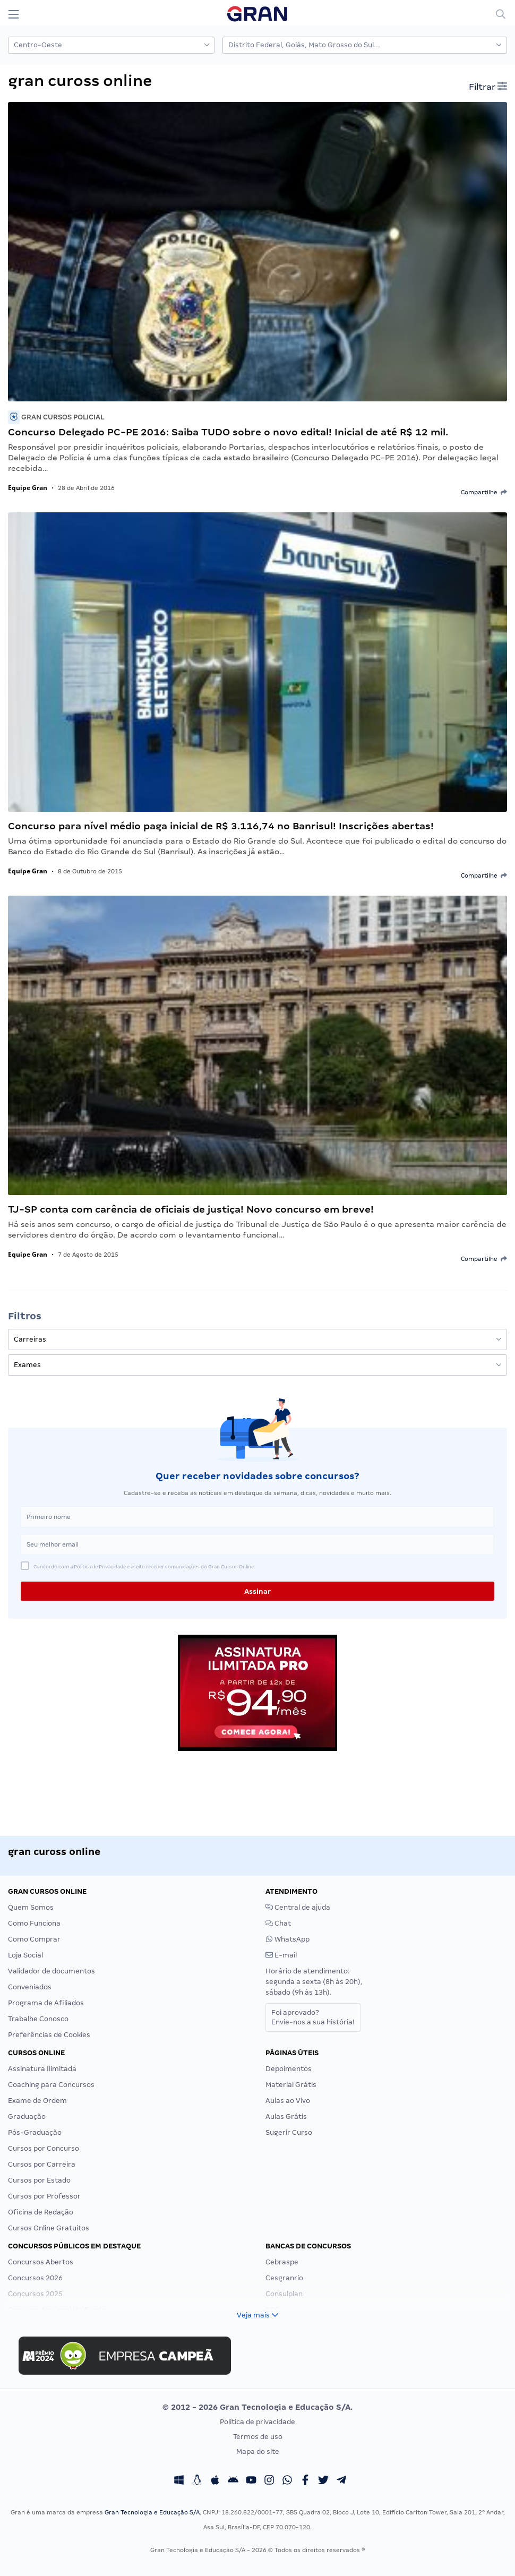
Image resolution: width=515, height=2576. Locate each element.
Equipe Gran (27, 487)
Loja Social (25, 1955)
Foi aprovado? (313, 2017)
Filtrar (488, 86)
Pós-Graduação (35, 2132)
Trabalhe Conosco (38, 2019)
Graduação (27, 2116)
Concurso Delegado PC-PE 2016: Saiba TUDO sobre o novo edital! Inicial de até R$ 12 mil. (228, 431)
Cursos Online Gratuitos (48, 2228)
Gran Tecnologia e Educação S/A (152, 2512)
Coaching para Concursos (51, 2085)
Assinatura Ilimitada (42, 2069)
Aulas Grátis (286, 2116)
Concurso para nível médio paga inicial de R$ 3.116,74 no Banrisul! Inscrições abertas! (221, 825)
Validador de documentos (51, 1971)
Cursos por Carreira (41, 2164)
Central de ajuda (297, 1907)
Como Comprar (34, 1939)
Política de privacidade (257, 2422)
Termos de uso (257, 2437)
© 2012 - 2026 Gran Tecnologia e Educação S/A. (257, 2407)
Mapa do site (257, 2451)
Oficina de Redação (40, 2212)
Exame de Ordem (37, 2101)
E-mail (281, 1955)
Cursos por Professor (44, 2196)
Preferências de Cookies (49, 2035)
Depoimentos (288, 2069)
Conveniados (30, 1987)
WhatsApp (287, 1939)
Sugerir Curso (288, 2132)
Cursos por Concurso (43, 2148)
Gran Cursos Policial (56, 417)
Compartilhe (484, 492)
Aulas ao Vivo (287, 2101)
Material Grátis (290, 2085)
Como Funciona (34, 1923)
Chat (278, 1923)
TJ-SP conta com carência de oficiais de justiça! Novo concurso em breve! (191, 1209)
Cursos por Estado (39, 2180)
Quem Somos (31, 1907)
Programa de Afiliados (46, 2003)
